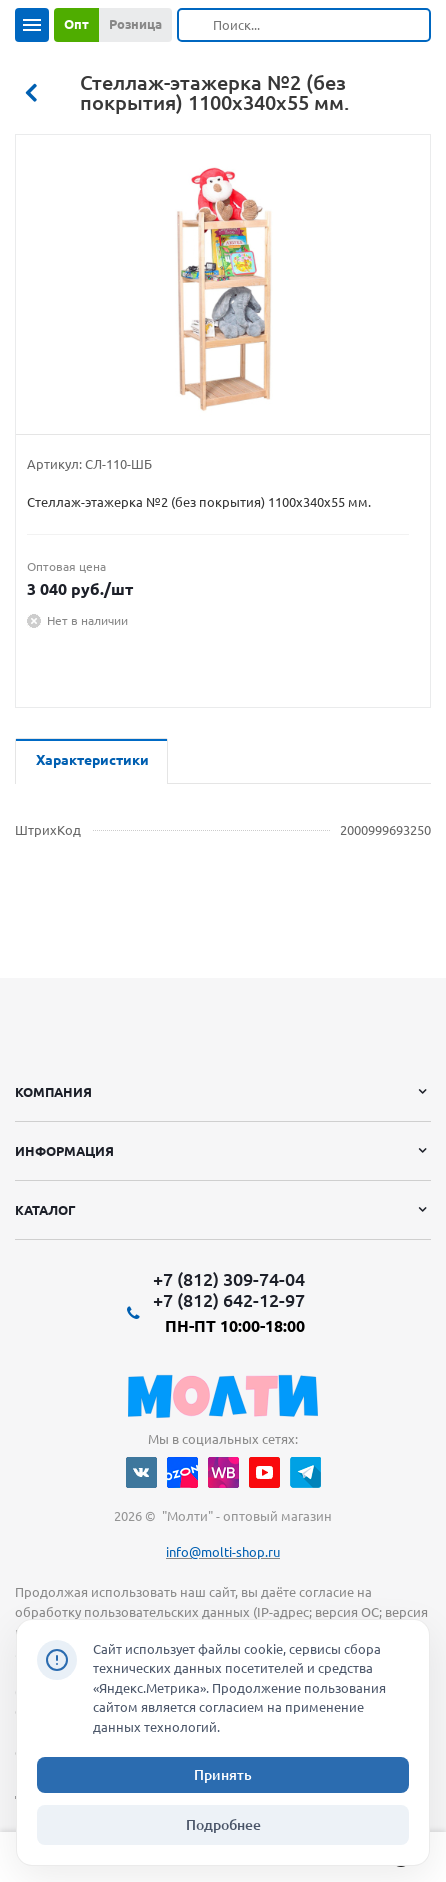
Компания (53, 1092)
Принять (223, 1775)
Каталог (45, 1210)
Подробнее (223, 1825)
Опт (76, 24)
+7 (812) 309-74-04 (229, 1279)
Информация (64, 1151)
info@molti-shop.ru (223, 1552)
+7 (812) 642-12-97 (229, 1300)
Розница (135, 24)
